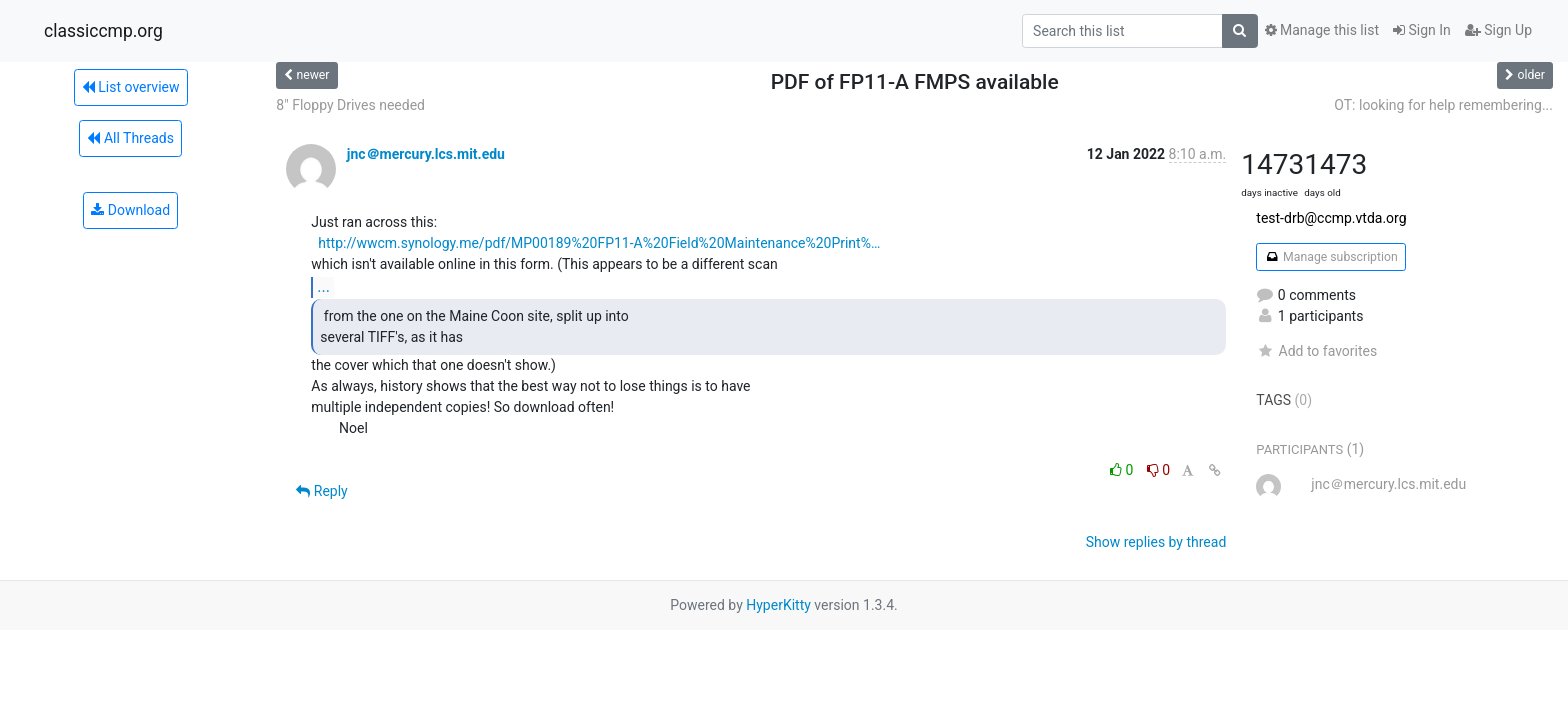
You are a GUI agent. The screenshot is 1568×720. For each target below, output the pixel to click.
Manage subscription (1330, 257)
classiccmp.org (103, 31)
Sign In (1422, 30)
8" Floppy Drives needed (350, 105)
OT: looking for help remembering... (1443, 105)
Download (130, 210)
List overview (131, 87)
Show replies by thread (1156, 542)
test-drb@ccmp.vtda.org (1331, 218)
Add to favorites (1316, 351)
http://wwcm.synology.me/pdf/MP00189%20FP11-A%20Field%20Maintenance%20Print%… (599, 243)
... (323, 286)
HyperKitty (778, 605)
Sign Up (1498, 30)
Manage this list (1322, 30)
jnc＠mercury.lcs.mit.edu (426, 154)
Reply (321, 491)
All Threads (130, 138)
